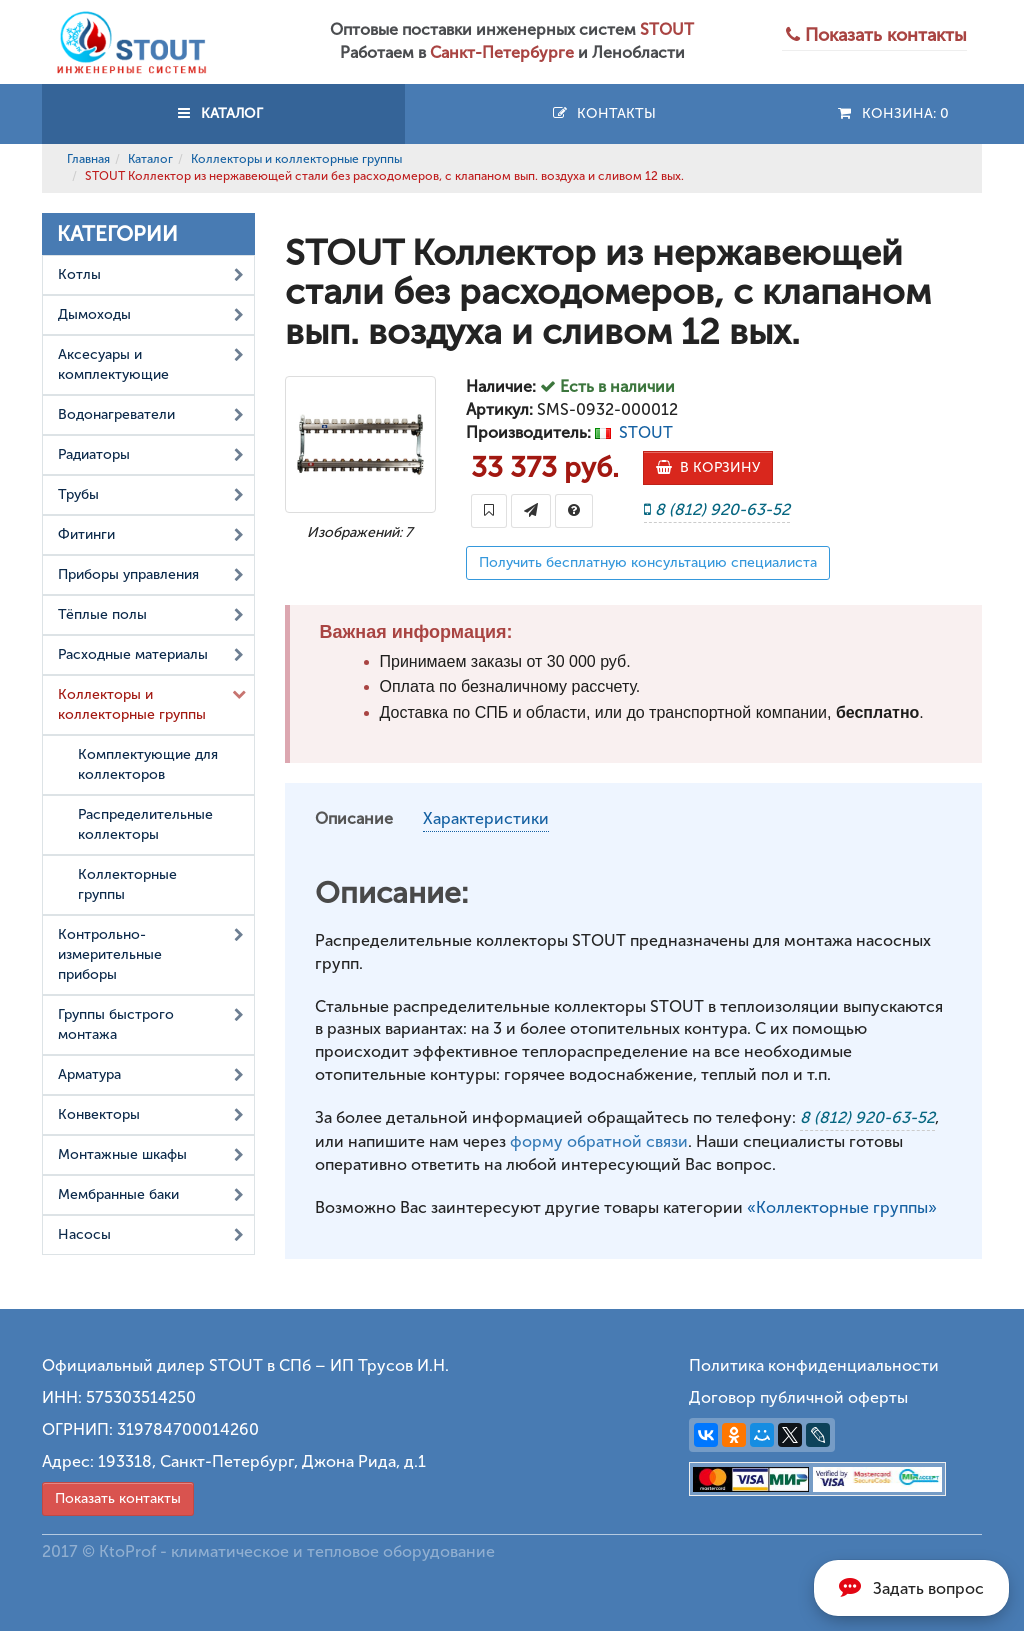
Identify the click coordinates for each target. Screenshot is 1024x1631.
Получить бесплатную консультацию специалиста (648, 562)
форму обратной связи (599, 1141)
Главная (88, 159)
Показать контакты (118, 1498)
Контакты (603, 113)
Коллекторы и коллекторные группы (296, 159)
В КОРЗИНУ (708, 467)
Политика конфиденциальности (814, 1365)
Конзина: (892, 113)
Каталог (150, 159)
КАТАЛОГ (223, 113)
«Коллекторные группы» (842, 1207)
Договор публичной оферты (798, 1397)
